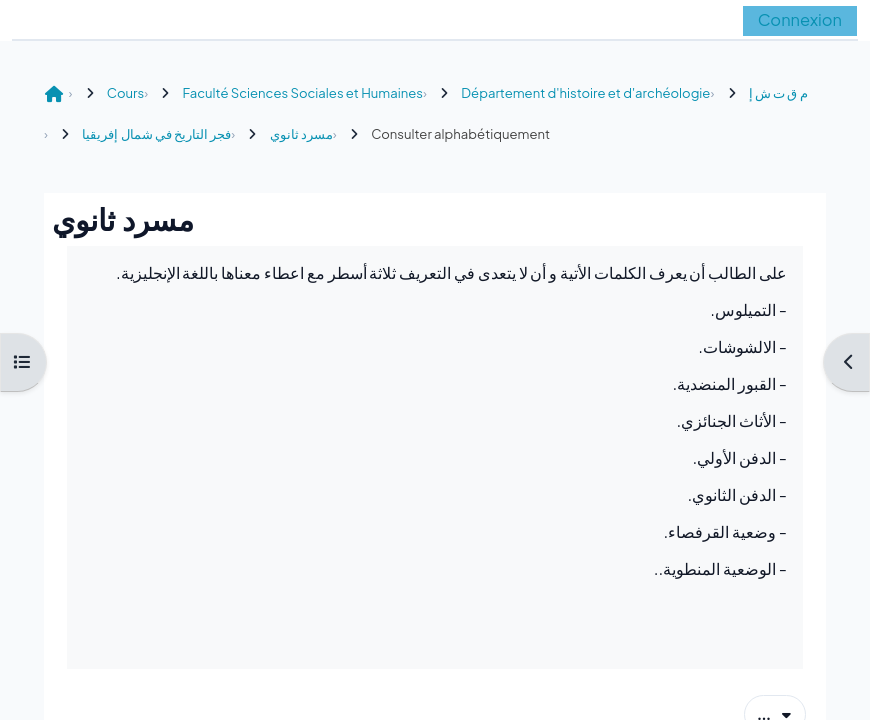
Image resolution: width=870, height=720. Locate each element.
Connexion (800, 19)
